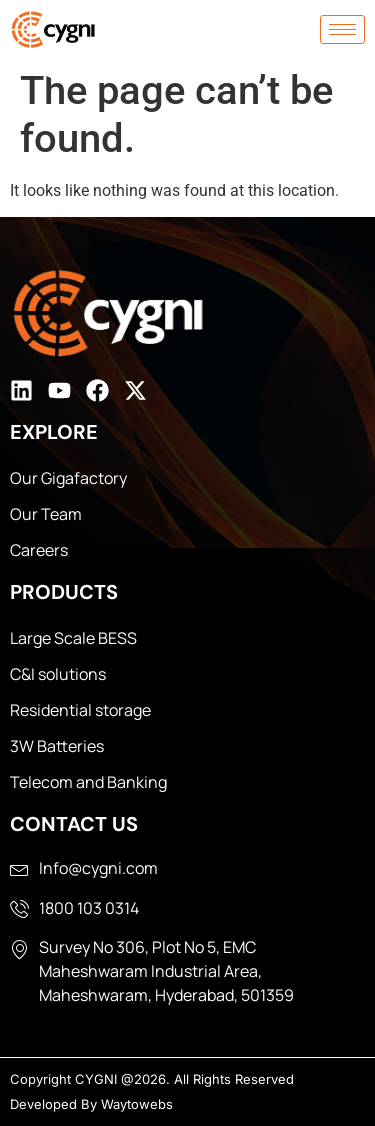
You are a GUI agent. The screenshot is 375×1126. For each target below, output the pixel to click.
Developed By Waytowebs (91, 1104)
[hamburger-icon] (342, 29)
